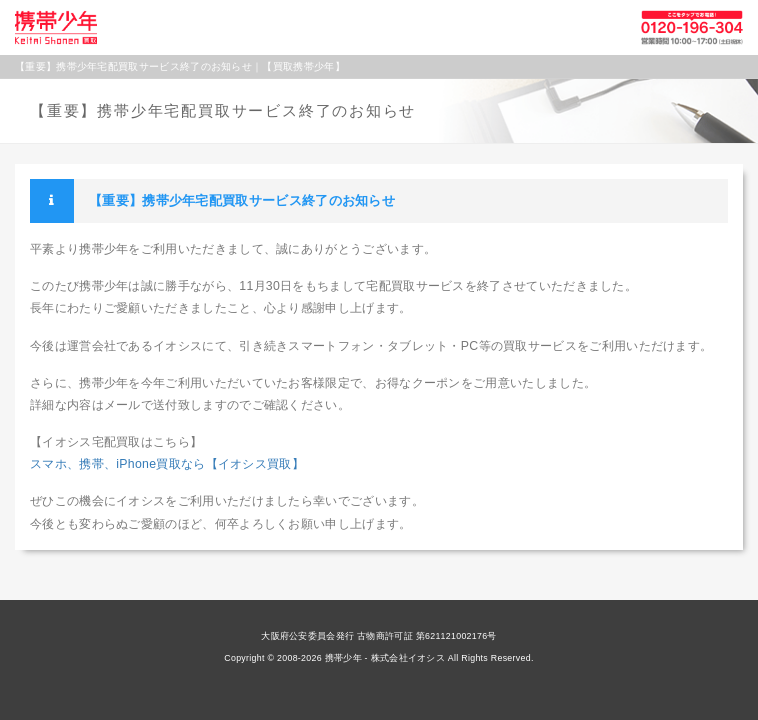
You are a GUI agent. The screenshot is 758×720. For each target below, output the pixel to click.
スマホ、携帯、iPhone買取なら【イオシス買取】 (167, 464)
